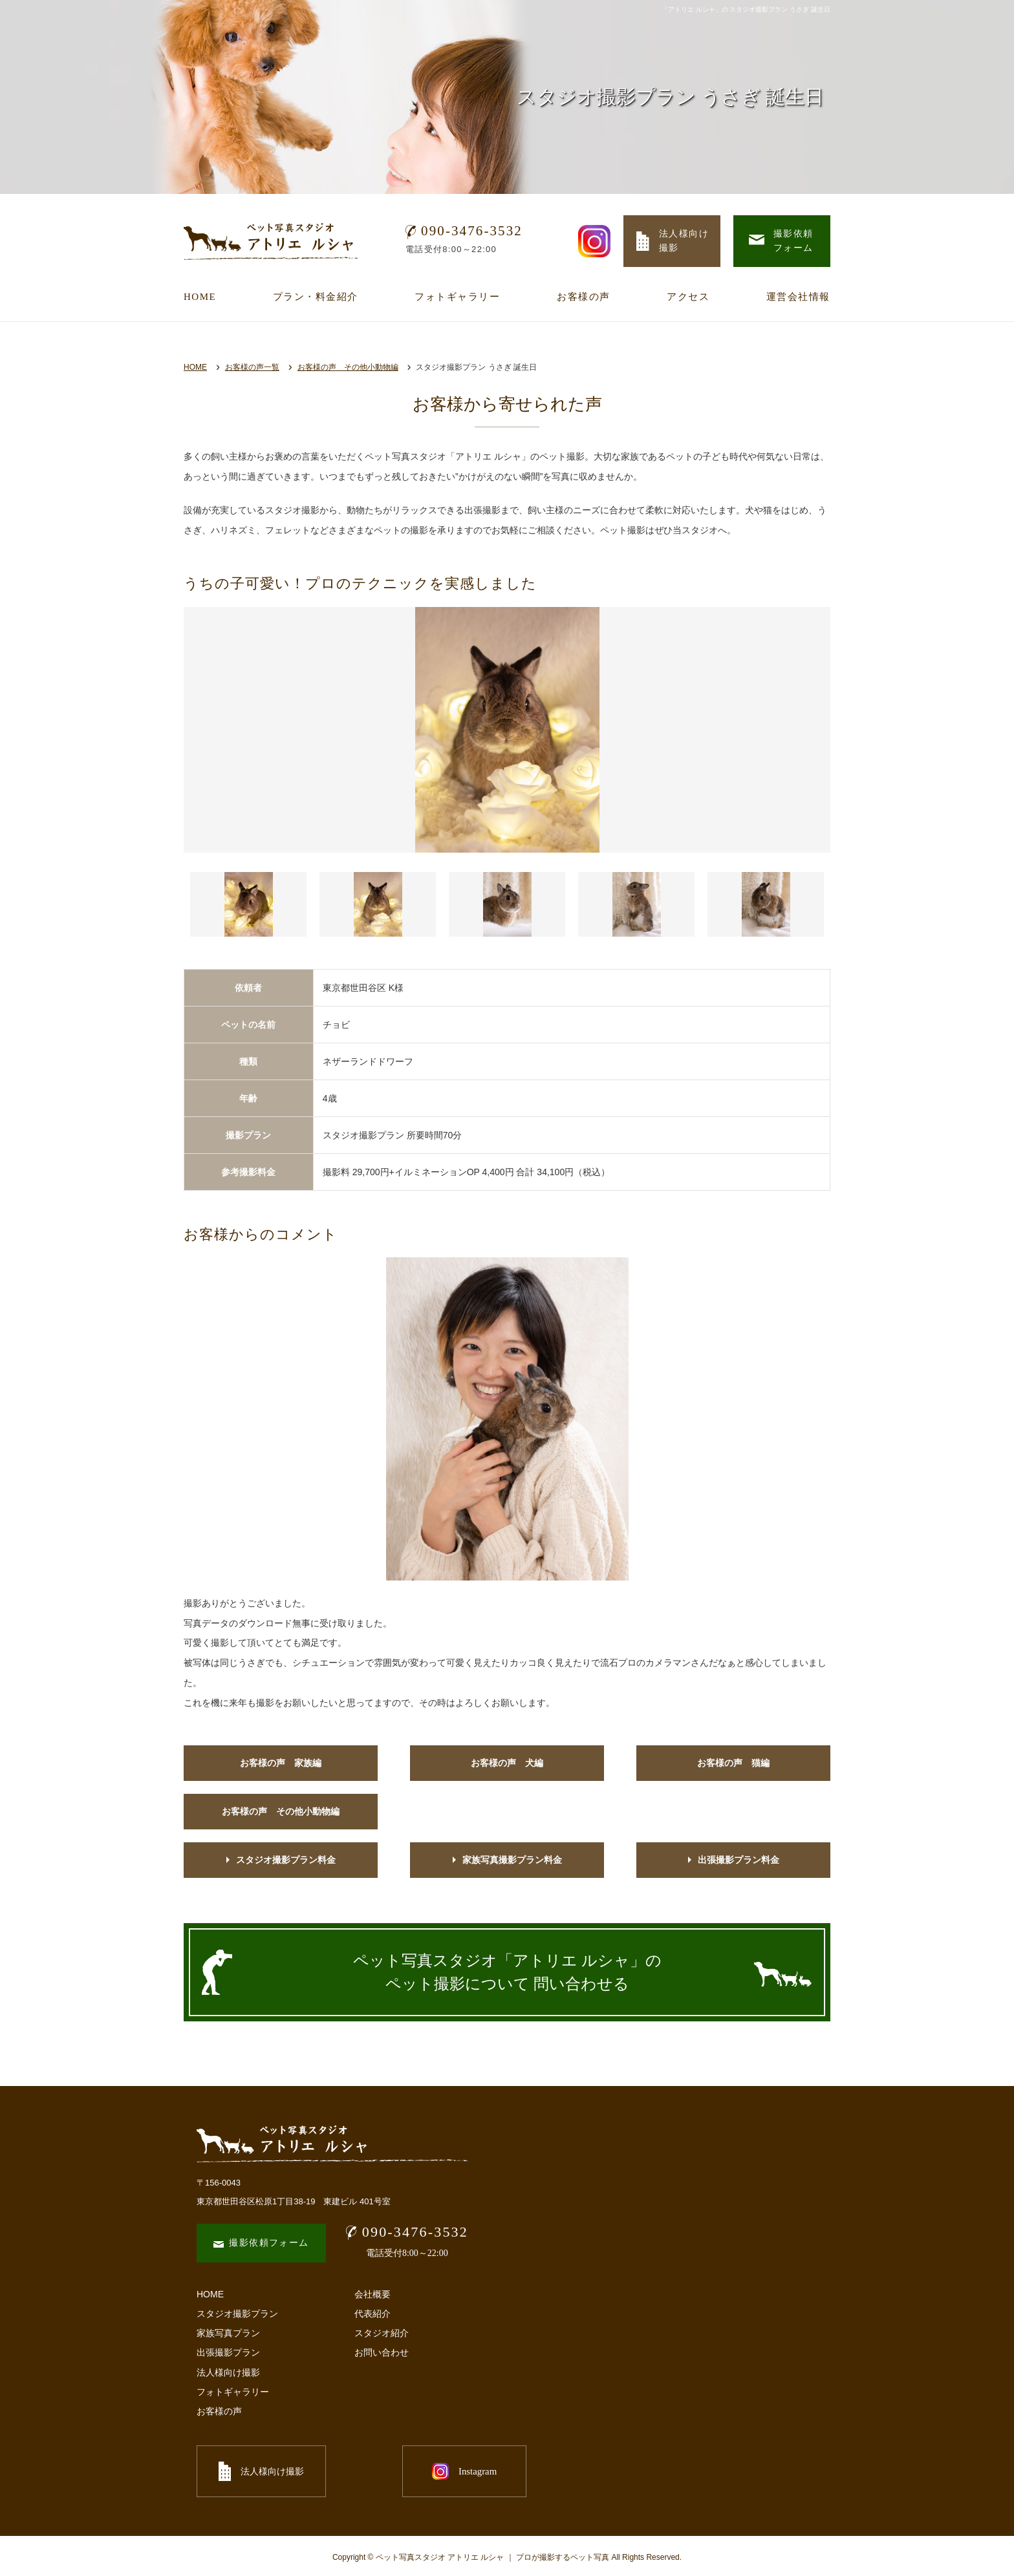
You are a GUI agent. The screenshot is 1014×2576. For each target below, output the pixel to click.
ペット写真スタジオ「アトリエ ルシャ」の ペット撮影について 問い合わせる (507, 1972)
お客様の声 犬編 (507, 1763)
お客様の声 (583, 297)
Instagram (403, 2471)
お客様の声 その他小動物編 (347, 367)
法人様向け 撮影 (672, 241)
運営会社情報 (798, 297)
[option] (507, 730)
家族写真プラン (228, 2333)
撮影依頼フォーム (260, 2243)
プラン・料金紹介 (315, 297)
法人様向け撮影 (228, 2372)
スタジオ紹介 (381, 2333)
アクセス (688, 297)
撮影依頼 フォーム (781, 241)
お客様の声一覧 (252, 367)
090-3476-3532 (464, 231)
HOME (200, 297)
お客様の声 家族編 (280, 1763)
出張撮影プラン (228, 2352)
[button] (248, 904)
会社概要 (372, 2294)
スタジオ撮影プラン (237, 2313)
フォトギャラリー (457, 297)
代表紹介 (372, 2313)
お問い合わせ (381, 2352)
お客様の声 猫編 (733, 1763)
